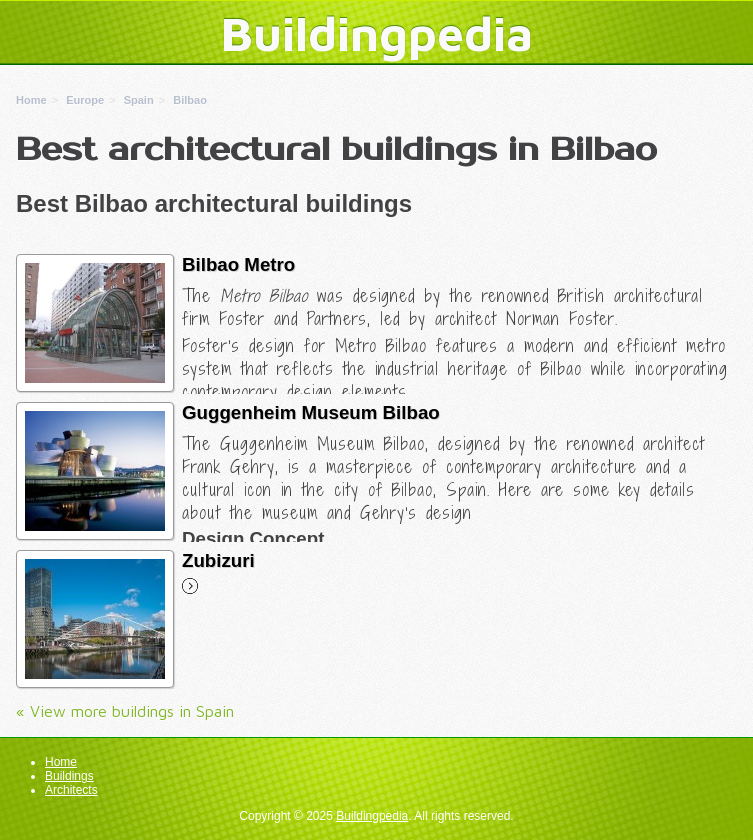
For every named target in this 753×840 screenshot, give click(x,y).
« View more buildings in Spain (125, 711)
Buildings (69, 776)
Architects (71, 790)
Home (61, 762)
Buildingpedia (377, 33)
